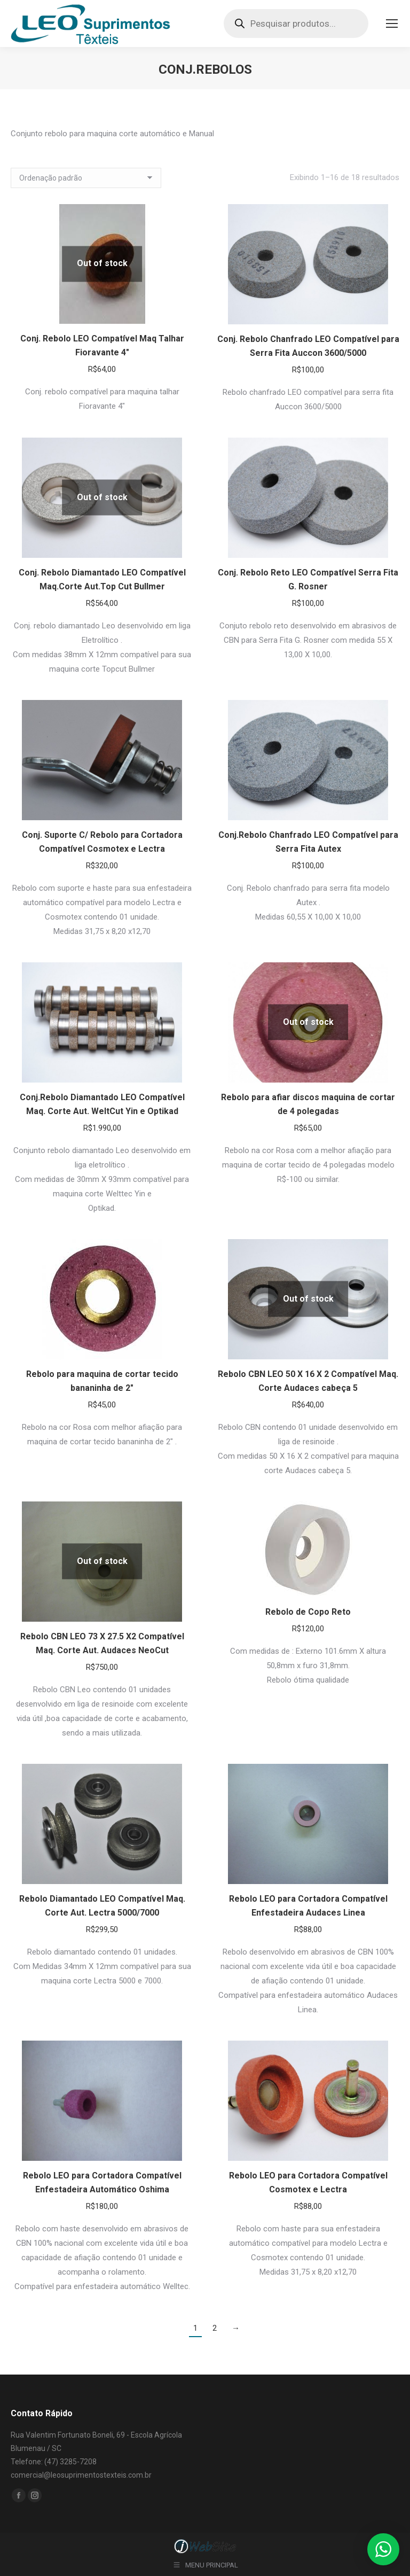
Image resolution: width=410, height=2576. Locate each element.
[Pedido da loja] (86, 178)
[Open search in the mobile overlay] (296, 23)
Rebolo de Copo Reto (308, 1612)
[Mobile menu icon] (391, 23)
